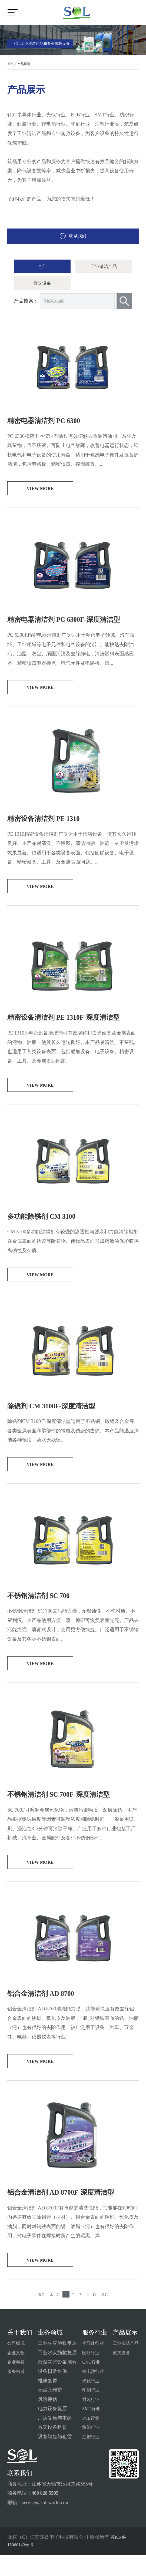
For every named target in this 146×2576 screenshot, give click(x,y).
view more (40, 492)
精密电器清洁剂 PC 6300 (48, 424)
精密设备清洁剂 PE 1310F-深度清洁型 (70, 1026)
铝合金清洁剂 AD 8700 (44, 2011)
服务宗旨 (17, 2392)
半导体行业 (92, 2364)
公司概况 (17, 2364)
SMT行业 (90, 2429)
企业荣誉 (17, 2383)
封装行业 (89, 2420)
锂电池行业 (92, 2392)
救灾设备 (42, 285)
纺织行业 (89, 2448)
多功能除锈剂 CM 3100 (45, 1226)
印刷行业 (89, 2411)
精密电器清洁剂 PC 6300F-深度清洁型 (70, 624)
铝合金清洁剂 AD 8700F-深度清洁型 (67, 2211)
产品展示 (23, 64)
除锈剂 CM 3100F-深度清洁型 (56, 1418)
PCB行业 (89, 2439)
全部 (42, 267)
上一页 (55, 2315)
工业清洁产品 (103, 267)
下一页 (91, 2315)
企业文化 (17, 2373)
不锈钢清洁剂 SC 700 (42, 1609)
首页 (10, 64)
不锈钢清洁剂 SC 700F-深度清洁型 (64, 1810)
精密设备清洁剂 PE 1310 (47, 825)
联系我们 (73, 236)
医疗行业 (89, 2373)
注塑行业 (89, 2457)
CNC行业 (90, 2383)
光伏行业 (89, 2401)
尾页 (104, 2315)
